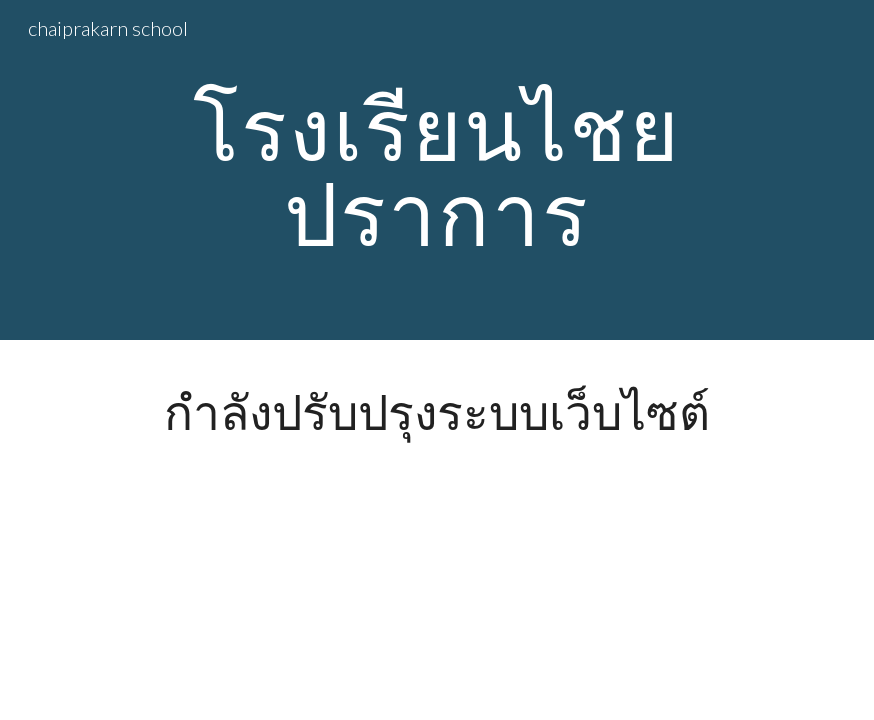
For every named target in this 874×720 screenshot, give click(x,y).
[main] (437, 170)
